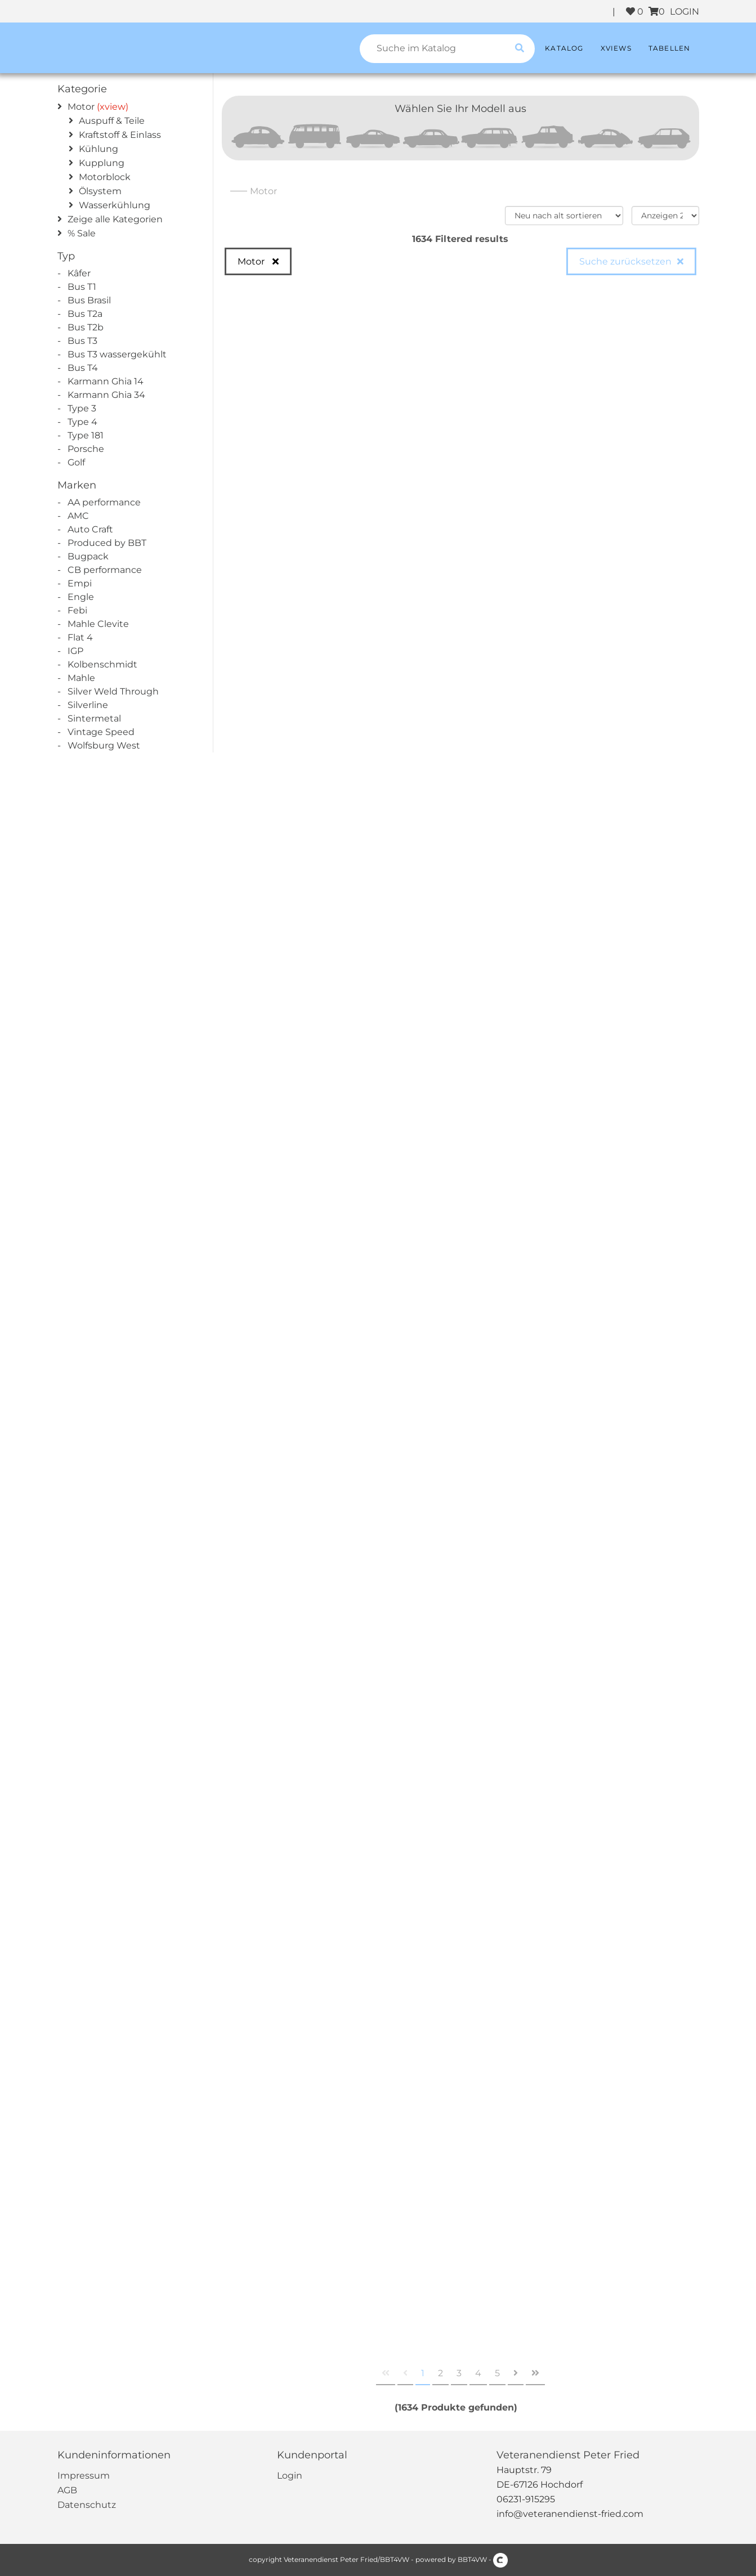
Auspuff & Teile (112, 120)
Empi (80, 583)
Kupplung (101, 163)
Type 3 (82, 408)
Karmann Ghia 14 (106, 381)
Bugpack (88, 556)
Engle (81, 597)
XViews (616, 48)
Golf (76, 462)
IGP (75, 651)
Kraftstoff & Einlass (120, 134)
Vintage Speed (101, 732)
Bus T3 (82, 340)
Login (289, 2475)
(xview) (112, 106)
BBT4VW (472, 2559)
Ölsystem (100, 191)
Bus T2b (86, 327)
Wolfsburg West (104, 745)
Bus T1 (82, 286)
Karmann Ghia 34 (106, 394)
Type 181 (86, 435)
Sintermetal (94, 718)
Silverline (88, 705)
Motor (81, 106)
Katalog (564, 48)
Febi (77, 610)
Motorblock (105, 177)
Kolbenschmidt (102, 664)
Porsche (86, 448)
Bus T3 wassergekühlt (117, 354)
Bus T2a (85, 313)
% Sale (82, 233)
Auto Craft (90, 529)
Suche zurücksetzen (625, 261)
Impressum (83, 2475)
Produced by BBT (107, 542)
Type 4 (82, 421)
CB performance (105, 570)
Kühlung (98, 149)
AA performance (104, 502)
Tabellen (669, 48)
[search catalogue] (519, 49)
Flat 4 (80, 637)
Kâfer (79, 273)
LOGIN (684, 11)
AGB (67, 2490)
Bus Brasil (89, 300)
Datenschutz (86, 2504)
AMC (78, 515)
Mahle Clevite (98, 624)
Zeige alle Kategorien (115, 219)
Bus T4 (83, 367)
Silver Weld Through (113, 691)
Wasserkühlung (114, 205)
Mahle (81, 678)
